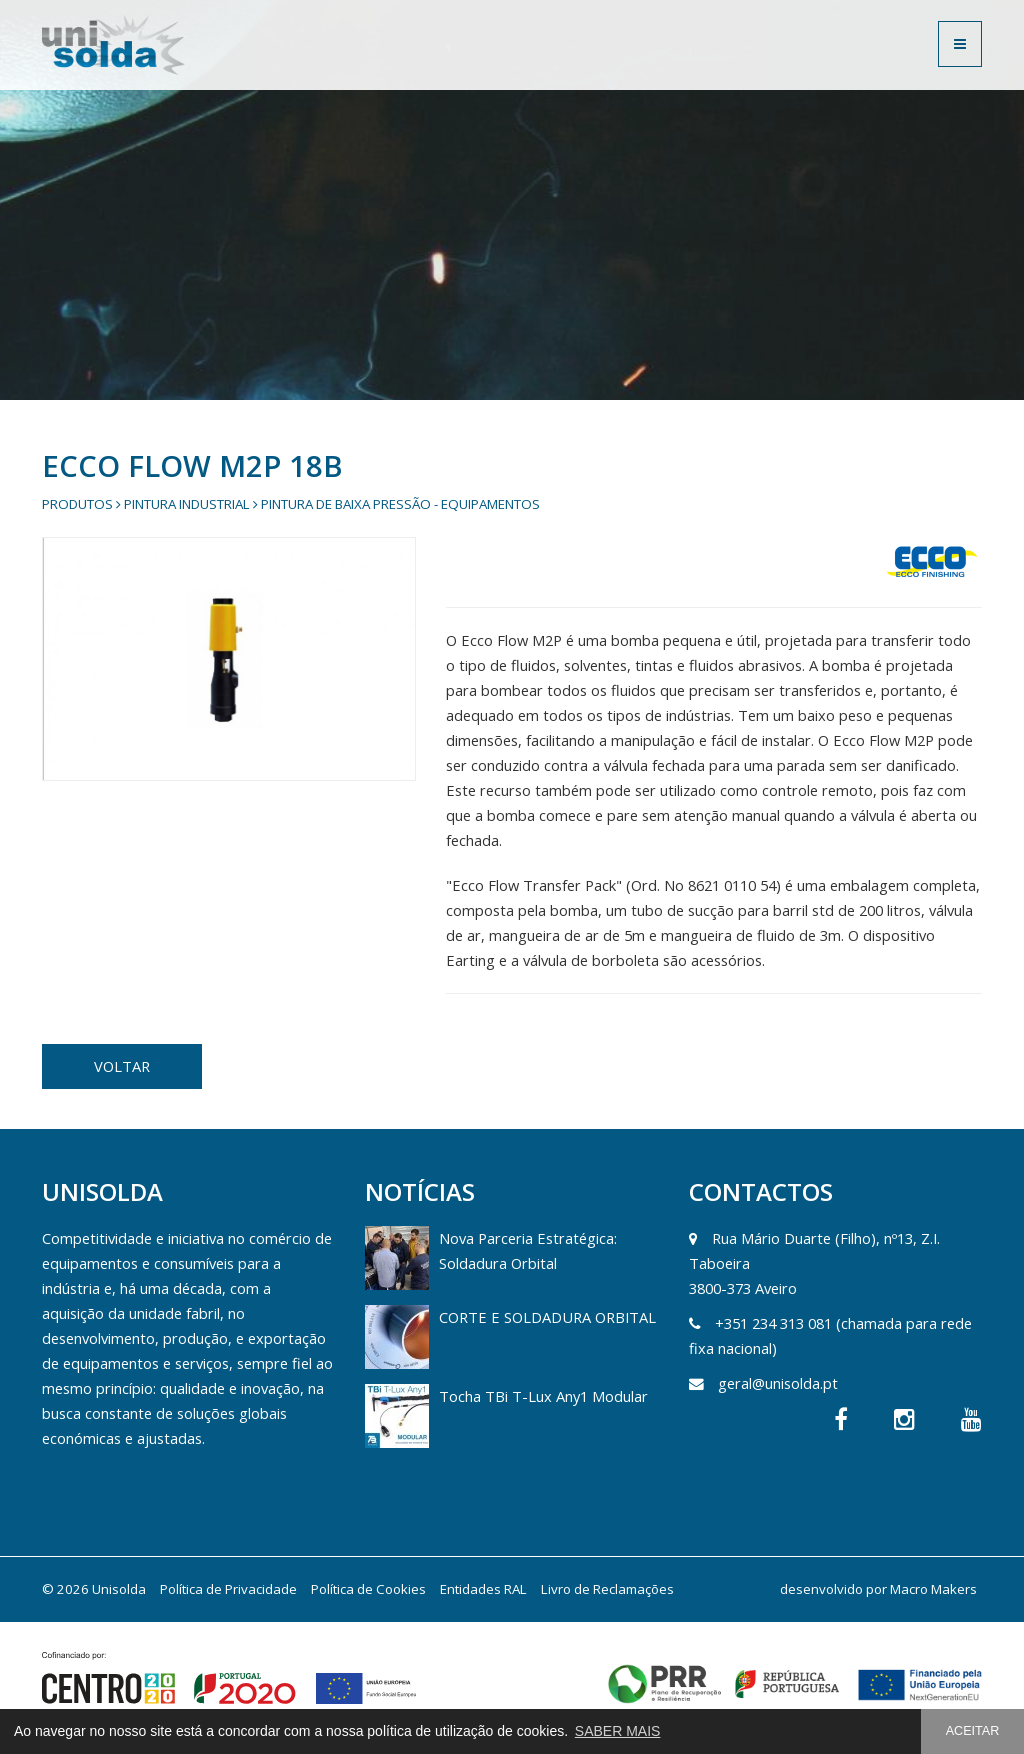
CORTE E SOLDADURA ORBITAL (547, 1317)
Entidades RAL (483, 1589)
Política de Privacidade (228, 1589)
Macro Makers (933, 1589)
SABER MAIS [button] (618, 1731)
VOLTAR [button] (122, 1066)
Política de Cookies (368, 1589)
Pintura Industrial (187, 504)
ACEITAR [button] (973, 1731)
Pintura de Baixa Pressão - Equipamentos (400, 504)
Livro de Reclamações (607, 1589)
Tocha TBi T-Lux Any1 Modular (543, 1396)
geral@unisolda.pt (778, 1383)
